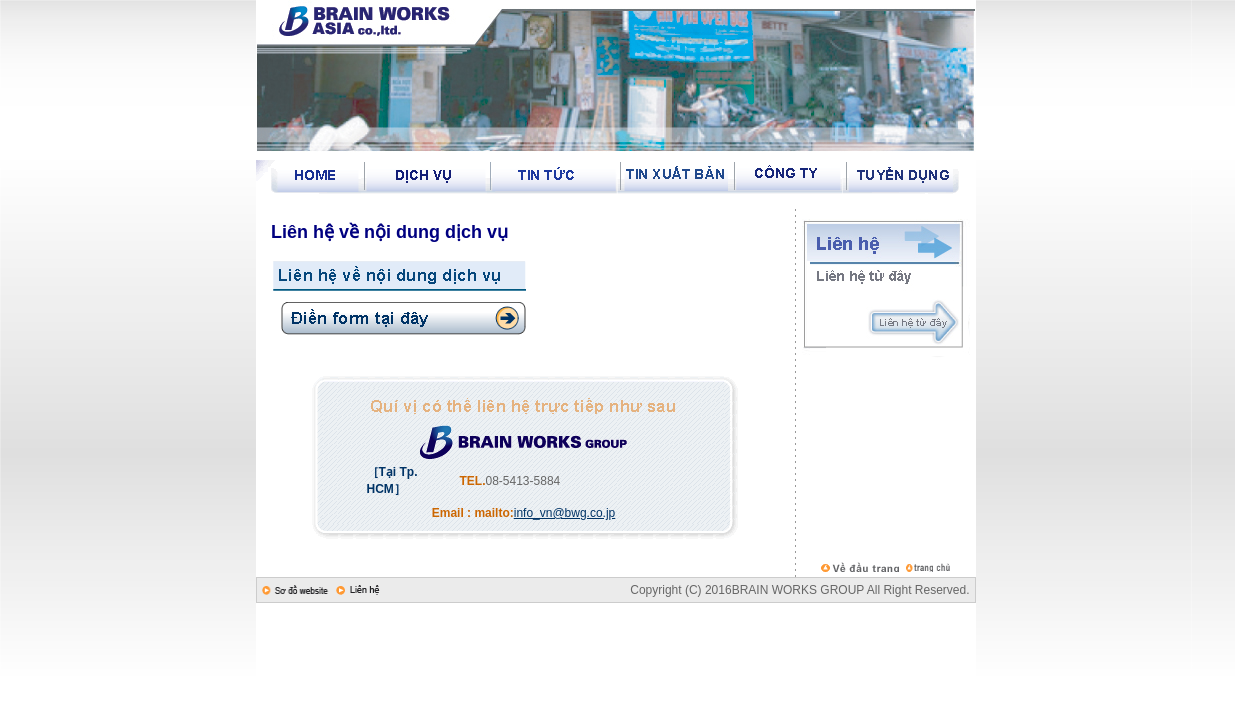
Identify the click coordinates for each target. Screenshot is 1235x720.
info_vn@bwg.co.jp (565, 513)
